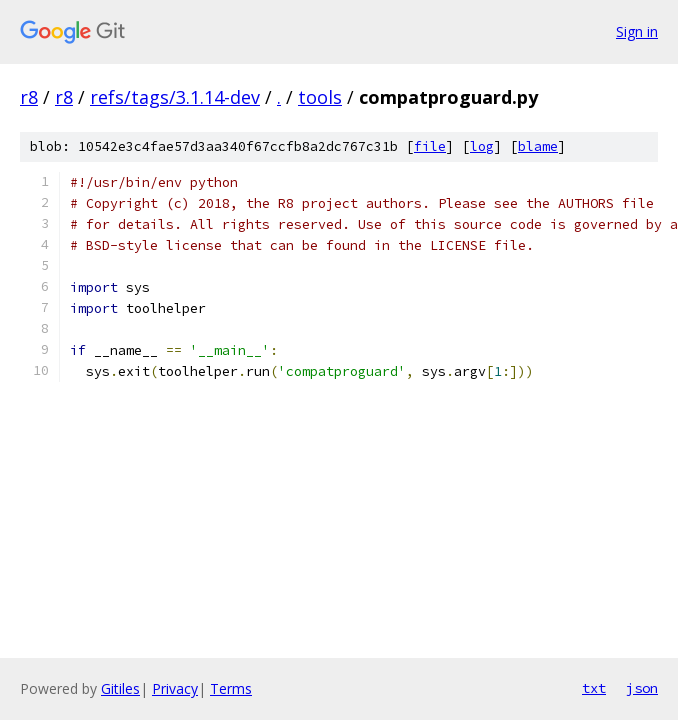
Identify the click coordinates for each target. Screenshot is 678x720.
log (482, 146)
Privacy (175, 688)
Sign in (637, 31)
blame (538, 146)
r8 (29, 97)
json (642, 688)
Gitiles (120, 688)
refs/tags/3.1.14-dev (175, 97)
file (430, 146)
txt (594, 688)
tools (320, 97)
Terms (231, 688)
